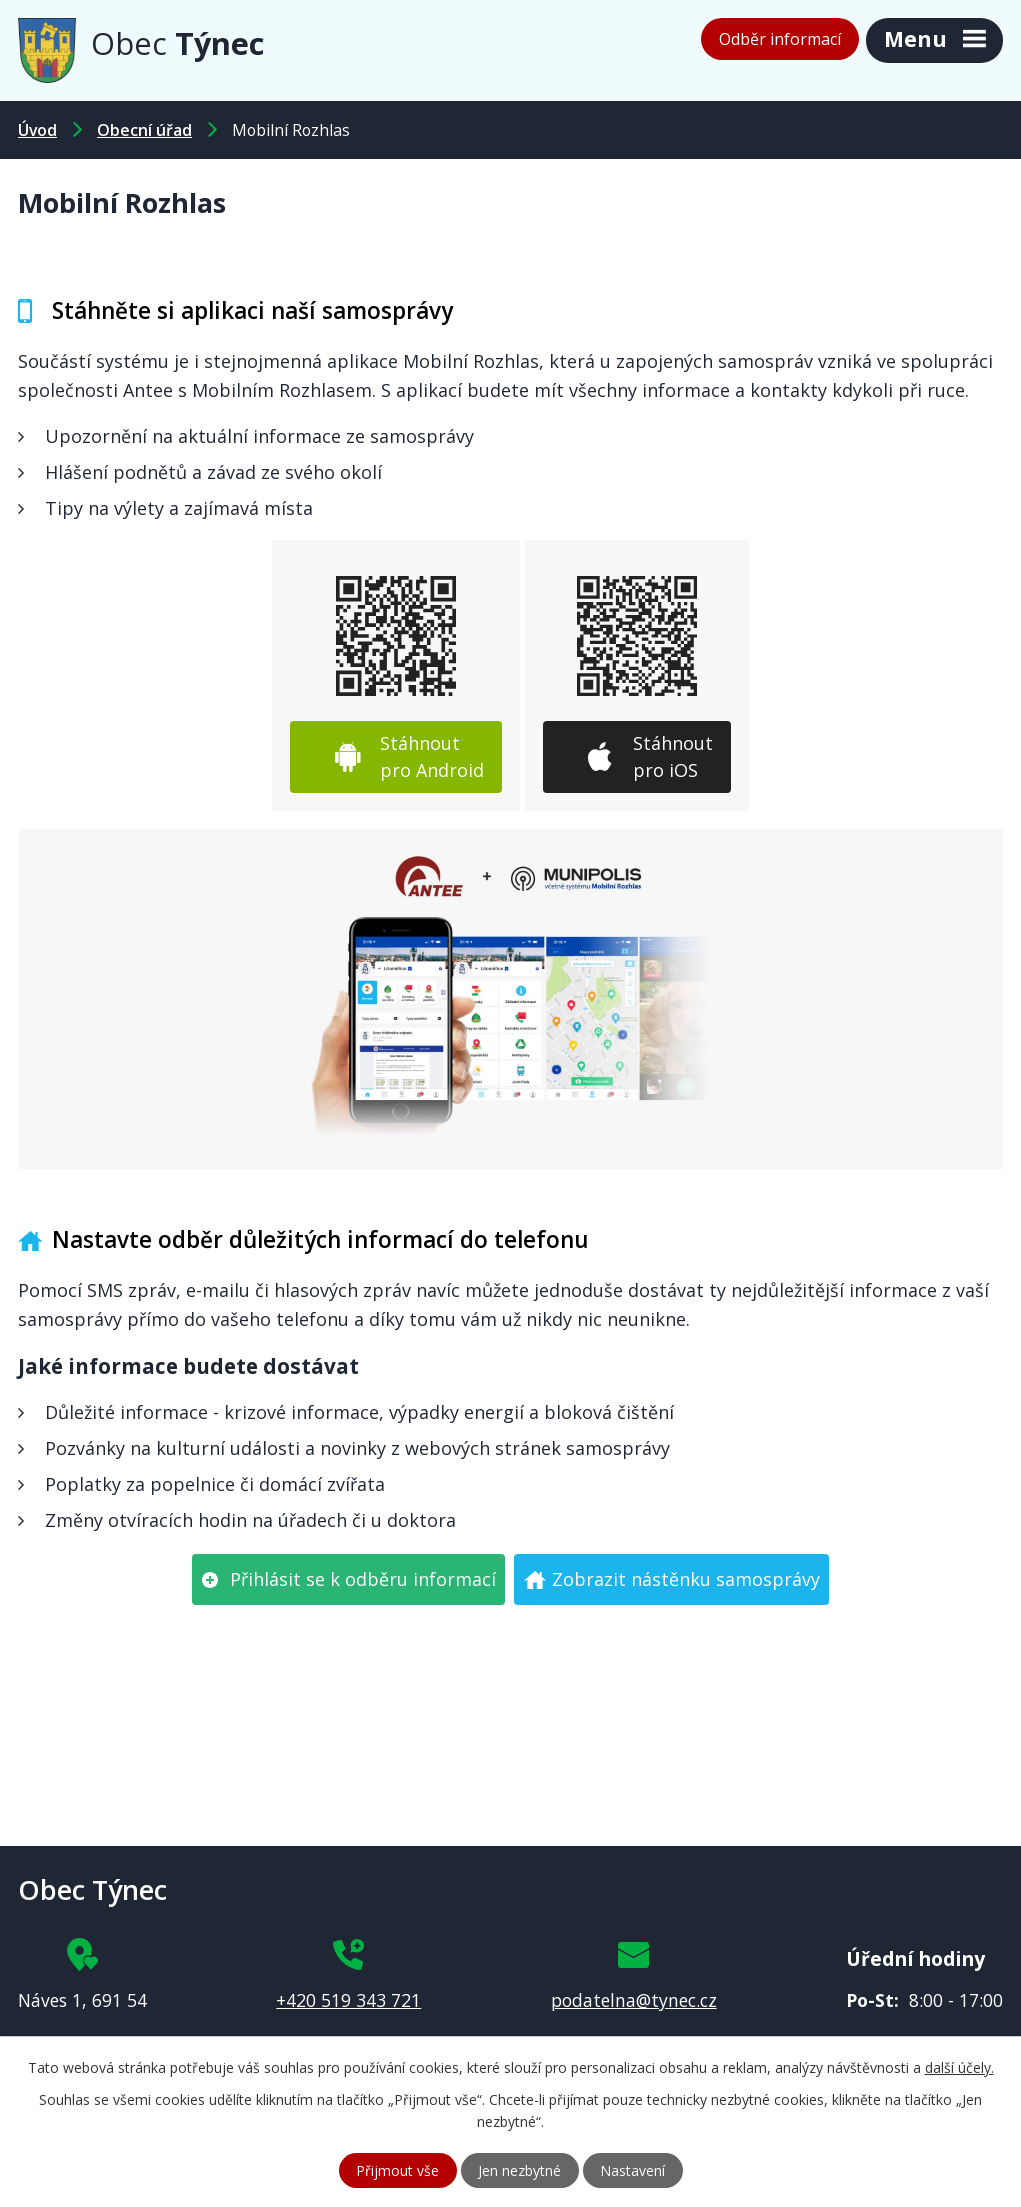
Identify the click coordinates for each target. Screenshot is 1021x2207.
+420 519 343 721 (348, 2000)
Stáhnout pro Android (432, 756)
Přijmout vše (397, 2170)
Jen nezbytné (519, 2170)
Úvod (37, 130)
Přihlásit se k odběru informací (363, 1579)
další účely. (959, 2067)
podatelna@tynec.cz (634, 2000)
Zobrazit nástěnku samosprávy (686, 1579)
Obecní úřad (144, 130)
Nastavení (632, 2170)
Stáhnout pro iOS (673, 756)
